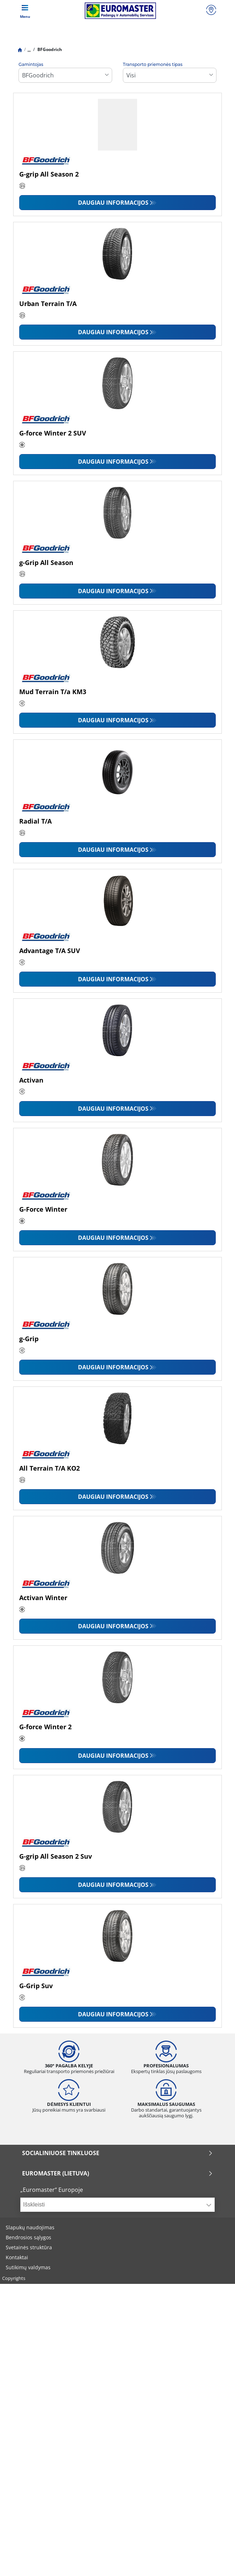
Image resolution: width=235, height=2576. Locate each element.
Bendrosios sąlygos (28, 2237)
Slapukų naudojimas (30, 2227)
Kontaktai (17, 2257)
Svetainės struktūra (29, 2247)
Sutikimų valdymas (28, 2267)
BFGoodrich (49, 49)
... (29, 49)
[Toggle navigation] (25, 10)
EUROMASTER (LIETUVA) (117, 2173)
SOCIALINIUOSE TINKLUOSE (117, 2153)
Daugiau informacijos (113, 203)
